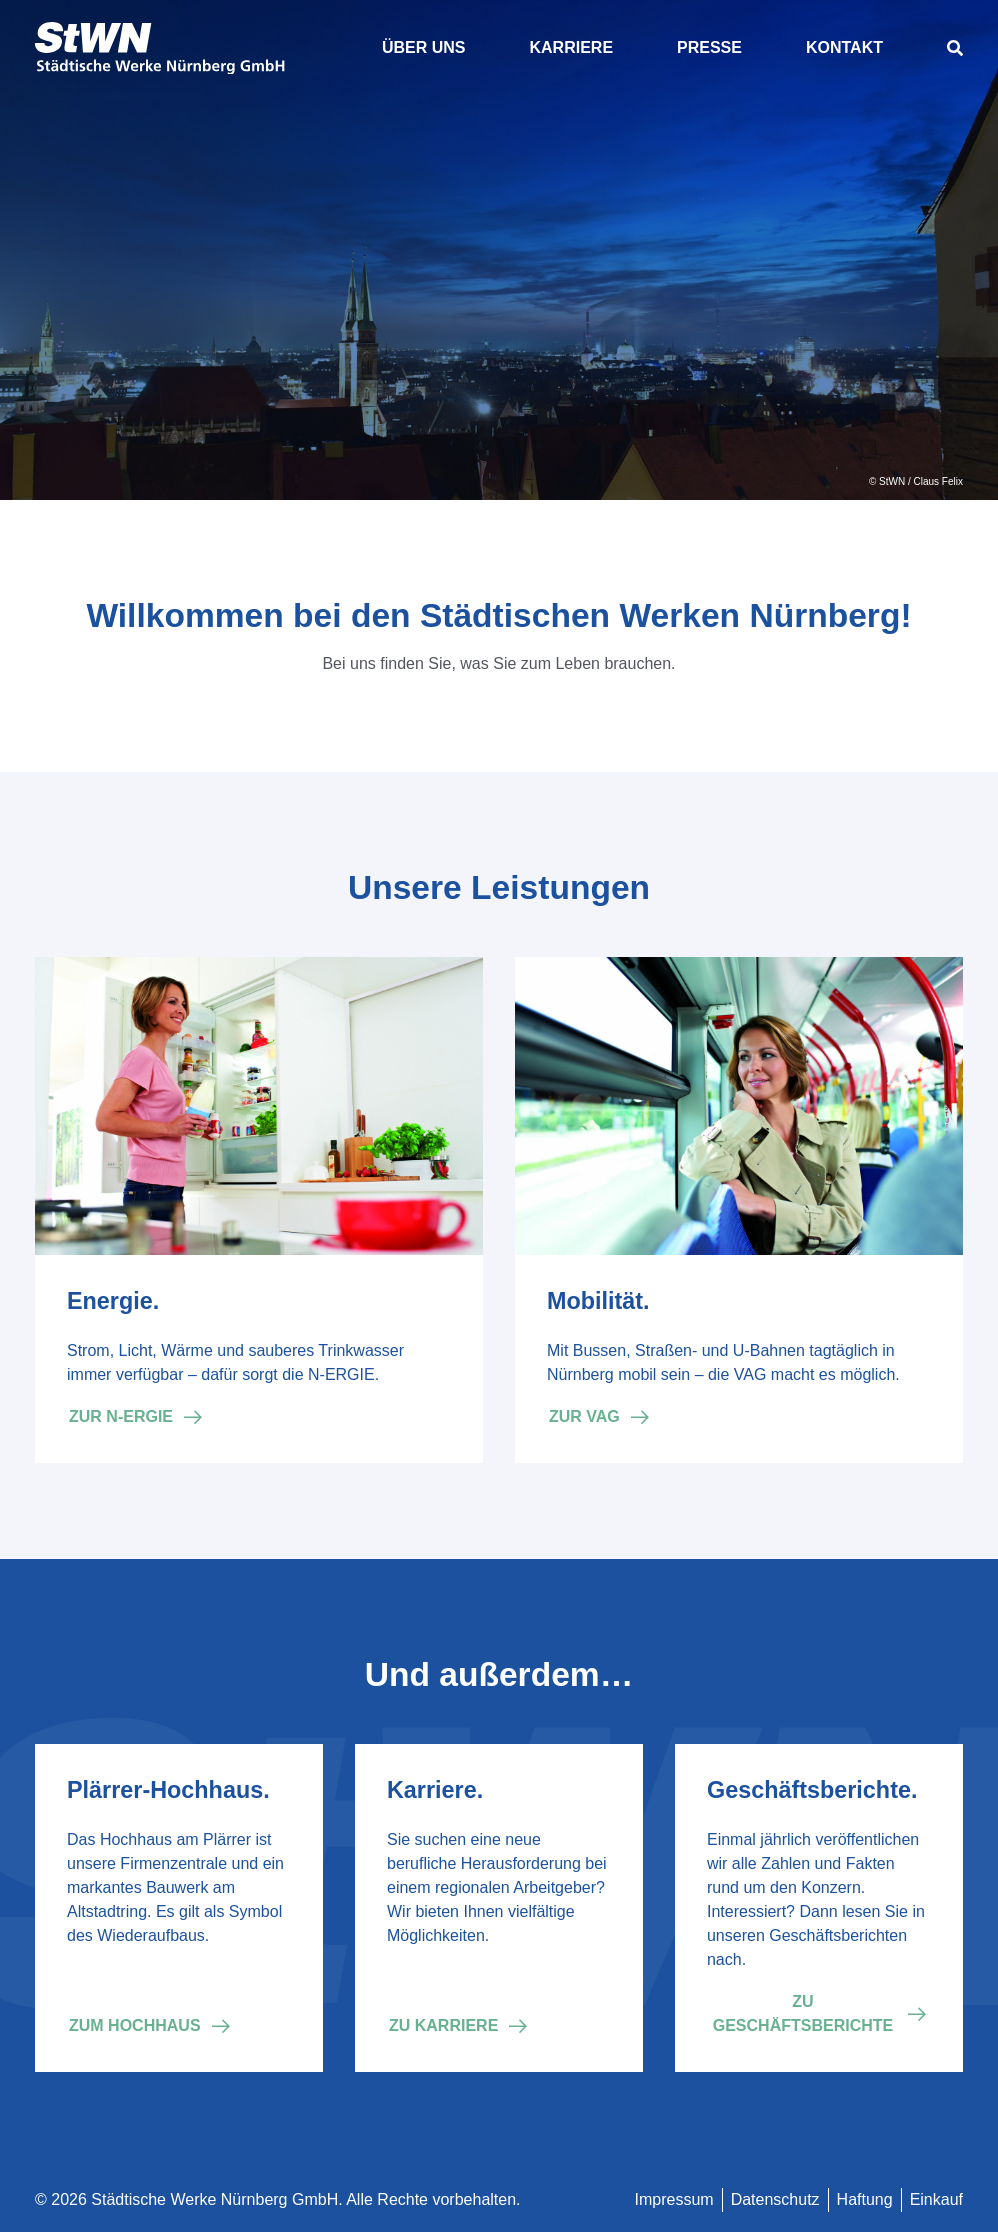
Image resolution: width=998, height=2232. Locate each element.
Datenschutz (775, 2199)
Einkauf (936, 2199)
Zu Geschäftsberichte (803, 2013)
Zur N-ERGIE (121, 1416)
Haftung (865, 2199)
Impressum (674, 2199)
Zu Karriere (443, 2025)
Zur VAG (584, 1416)
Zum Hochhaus (135, 2025)
